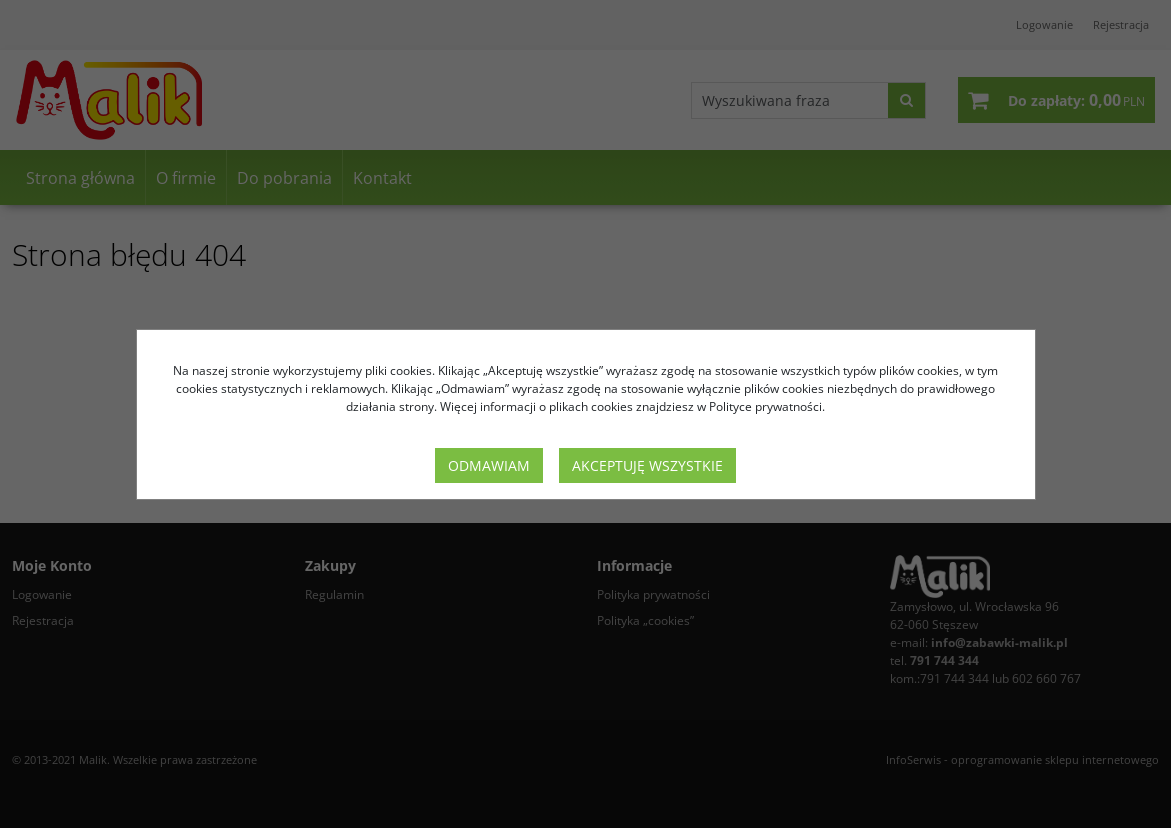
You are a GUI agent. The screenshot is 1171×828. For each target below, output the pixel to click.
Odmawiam (489, 465)
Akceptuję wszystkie (647, 465)
